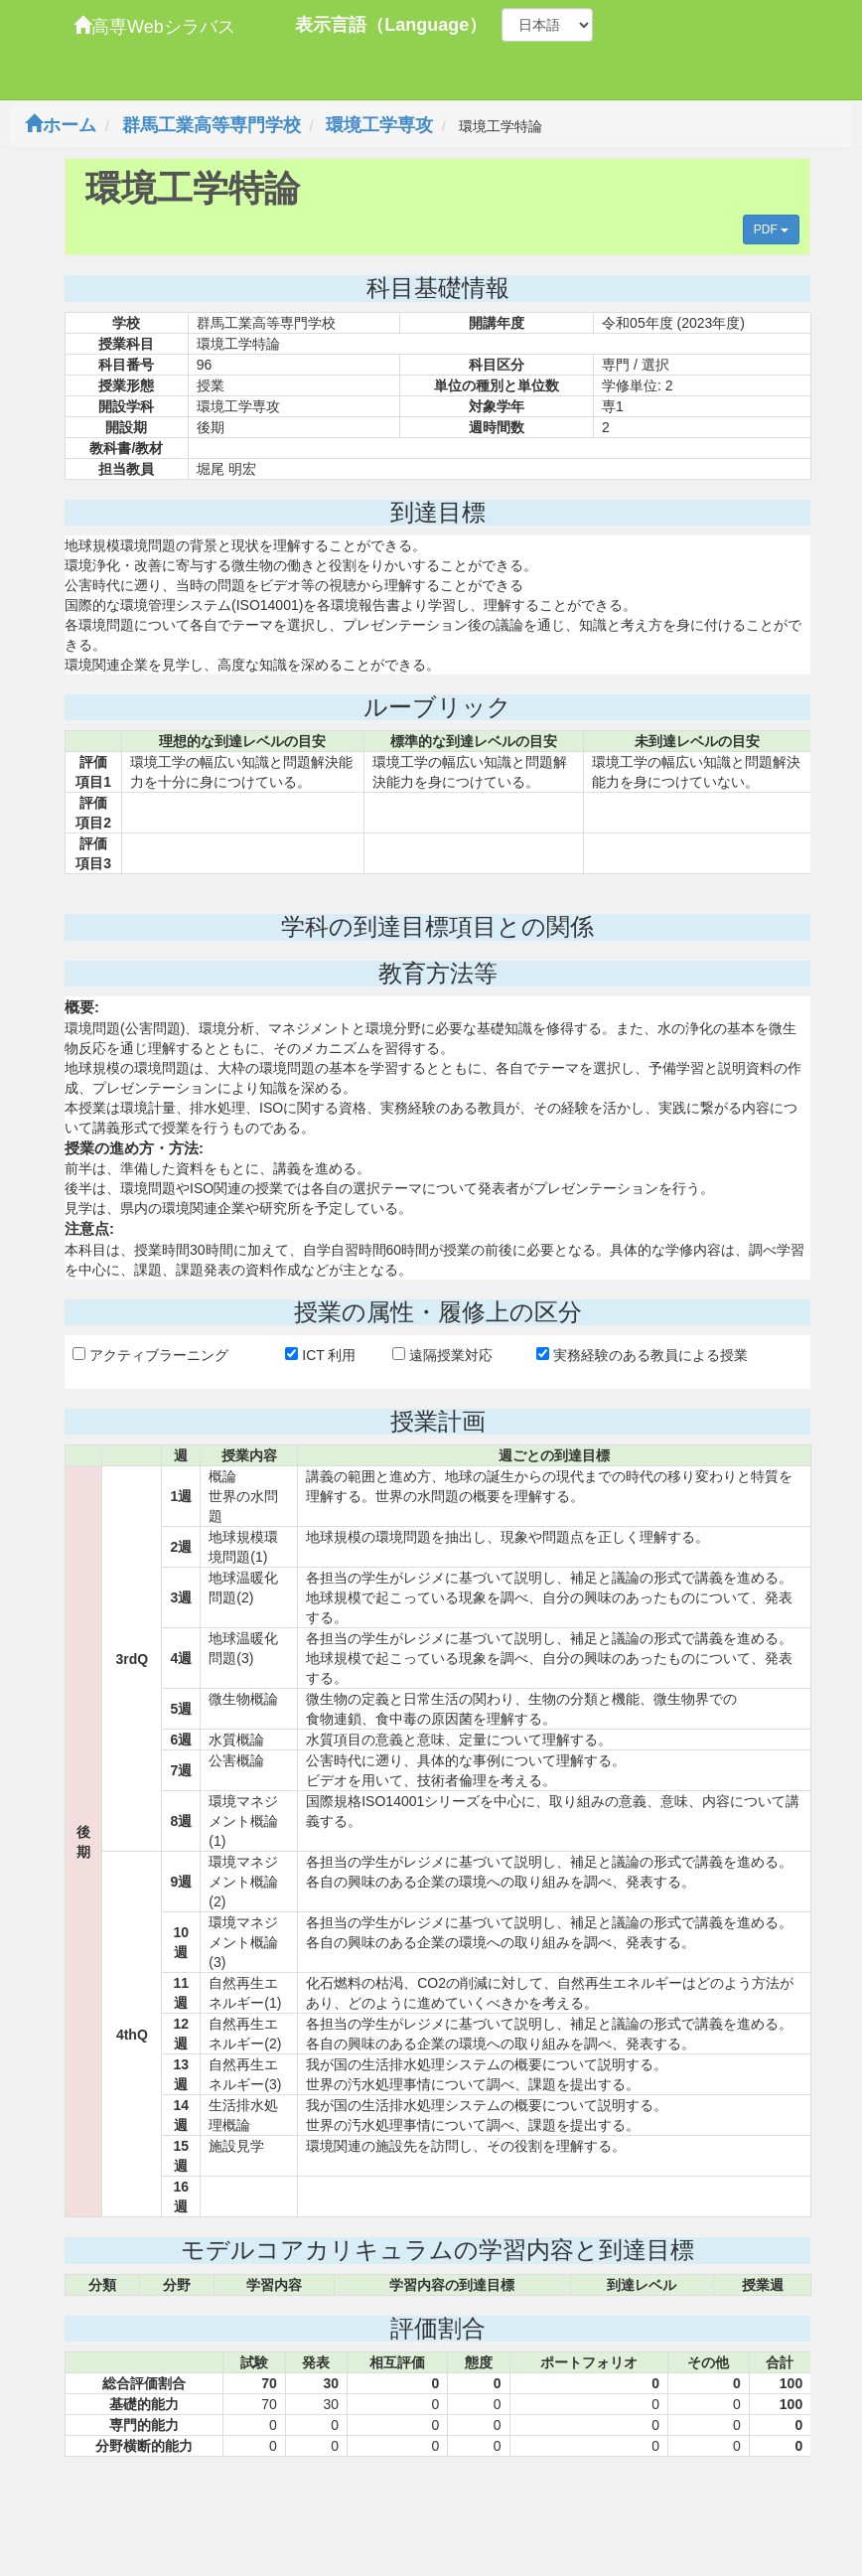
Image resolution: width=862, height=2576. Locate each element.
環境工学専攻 (379, 125)
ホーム (60, 125)
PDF (771, 229)
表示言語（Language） (391, 25)
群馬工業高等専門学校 (211, 125)
